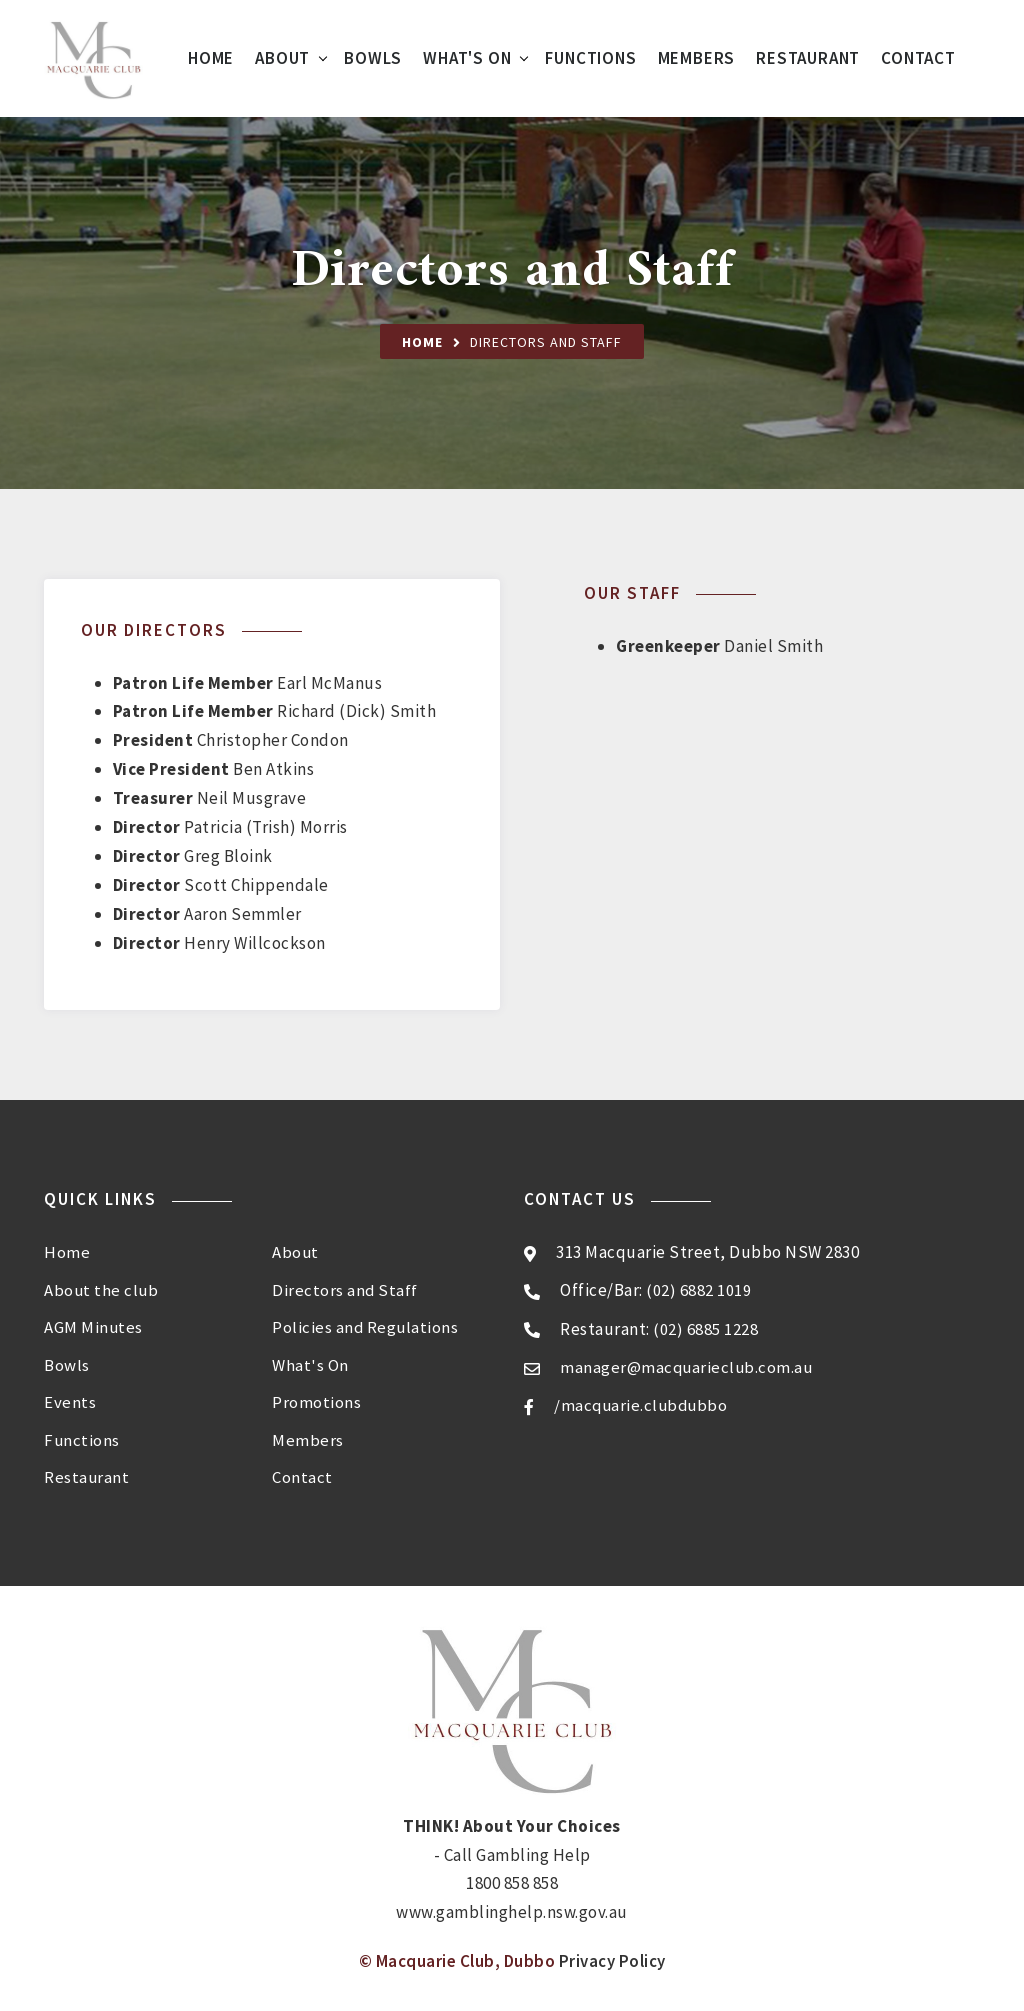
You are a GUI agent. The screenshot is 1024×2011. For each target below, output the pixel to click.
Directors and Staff (345, 1288)
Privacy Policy (612, 1956)
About (282, 58)
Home (211, 58)
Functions (590, 58)
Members (697, 58)
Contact (918, 58)
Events (70, 1399)
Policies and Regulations (366, 1325)
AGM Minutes (94, 1325)
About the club (102, 1288)
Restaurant (808, 58)
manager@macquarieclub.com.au (688, 1366)
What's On (467, 58)
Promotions (316, 1399)
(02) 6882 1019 (698, 1290)
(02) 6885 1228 (705, 1328)
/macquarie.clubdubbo (643, 1405)
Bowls (373, 58)
